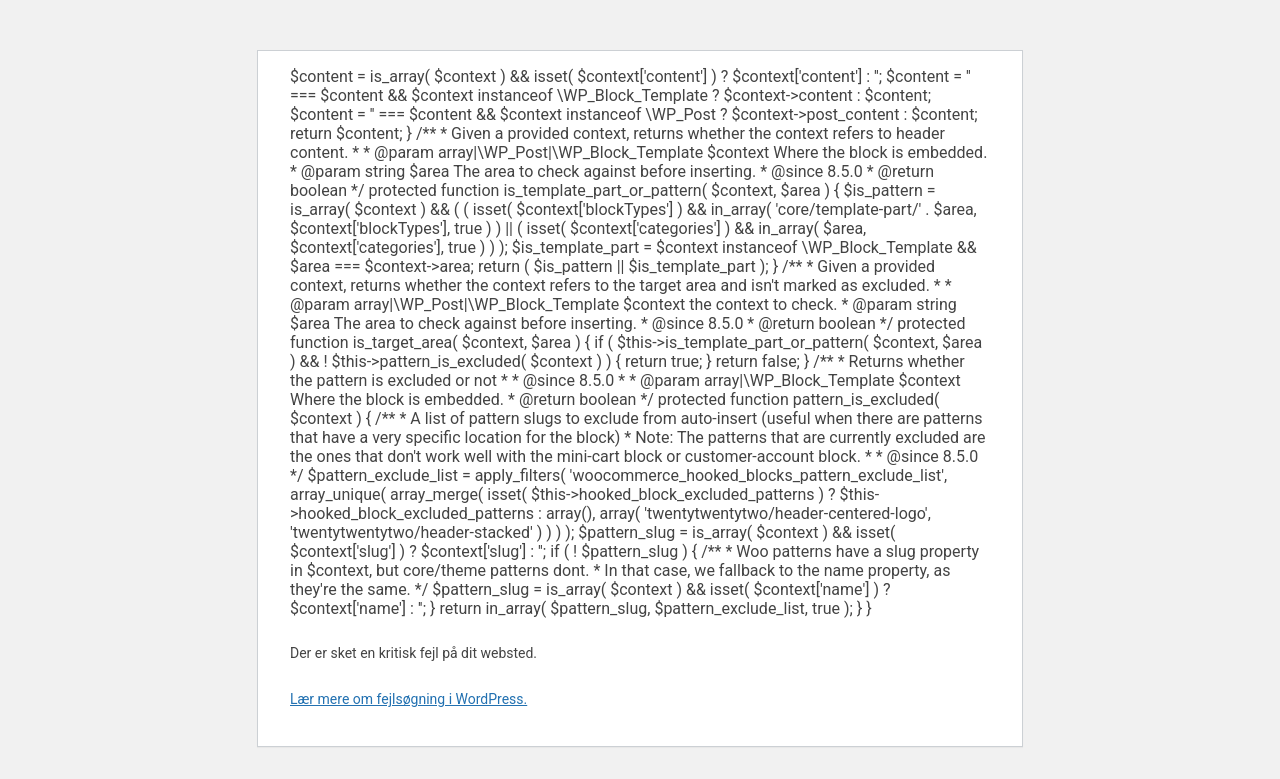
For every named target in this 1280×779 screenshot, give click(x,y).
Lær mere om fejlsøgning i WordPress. (408, 699)
